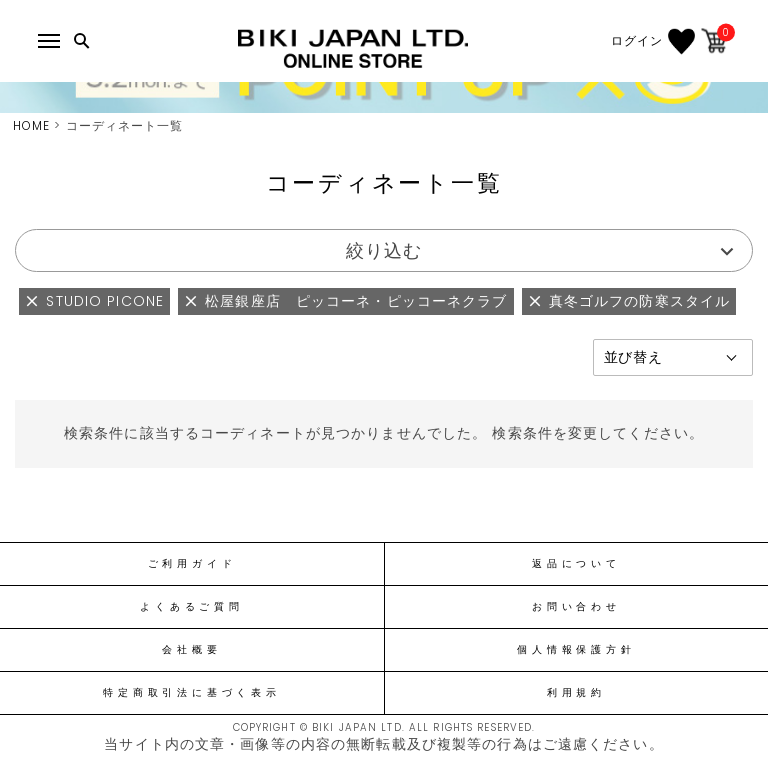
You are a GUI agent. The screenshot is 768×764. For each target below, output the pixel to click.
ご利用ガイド (192, 564)
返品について (576, 564)
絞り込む (384, 250)
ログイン (637, 41)
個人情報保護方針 (576, 650)
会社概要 (191, 650)
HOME (31, 125)
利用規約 (576, 693)
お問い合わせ (576, 607)
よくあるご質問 (191, 607)
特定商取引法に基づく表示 (191, 693)
